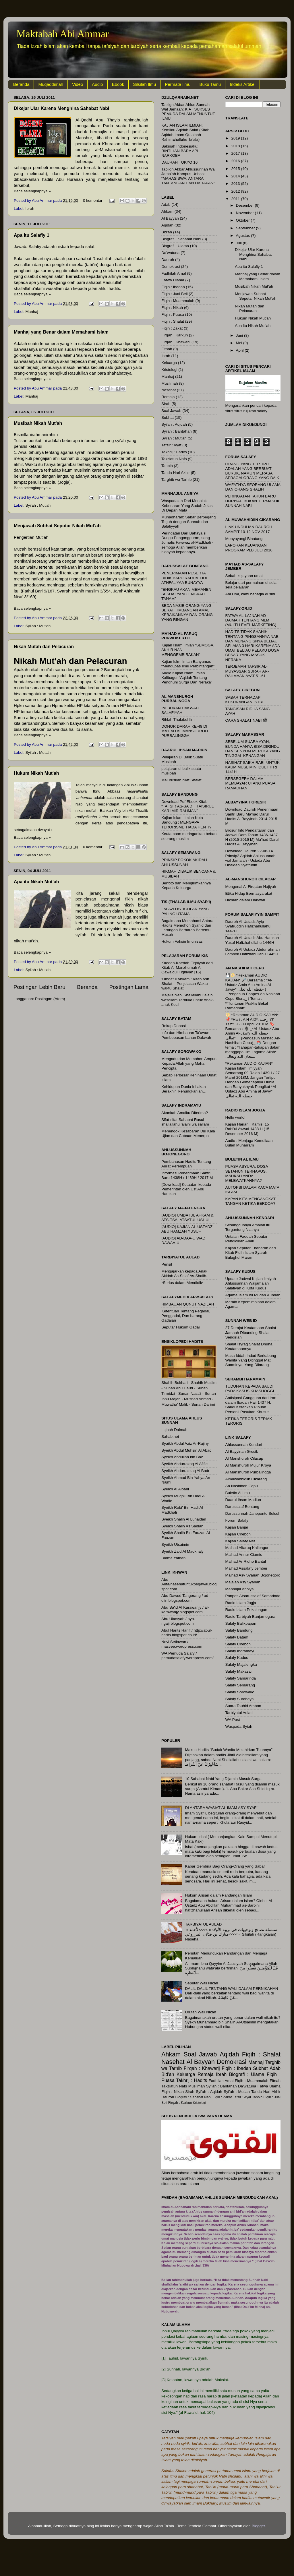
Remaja (168, 397)
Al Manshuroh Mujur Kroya (248, 1465)
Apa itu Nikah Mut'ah (36, 881)
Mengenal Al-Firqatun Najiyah (250, 886)
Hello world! (235, 1117)
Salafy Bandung (239, 1630)
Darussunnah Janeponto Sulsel (252, 1513)
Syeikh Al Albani (175, 1489)
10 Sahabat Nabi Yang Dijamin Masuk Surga (223, 1779)
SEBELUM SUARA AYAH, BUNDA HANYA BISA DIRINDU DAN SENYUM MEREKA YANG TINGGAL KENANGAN (252, 748)
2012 (236, 191)
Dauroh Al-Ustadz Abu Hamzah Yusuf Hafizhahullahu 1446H (252, 940)
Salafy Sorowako (239, 1692)
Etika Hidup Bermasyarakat (248, 893)
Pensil (166, 1264)
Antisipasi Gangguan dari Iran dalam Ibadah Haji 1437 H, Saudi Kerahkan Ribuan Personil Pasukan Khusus (250, 1405)
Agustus (243, 235)
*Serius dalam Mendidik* (182, 1283)
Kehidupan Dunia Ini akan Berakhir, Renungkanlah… (184, 1088)
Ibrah (30, 208)
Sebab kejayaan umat (244, 576)
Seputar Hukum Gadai (180, 1327)
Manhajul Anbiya (239, 1589)
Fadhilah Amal (173, 273)
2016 (236, 161)
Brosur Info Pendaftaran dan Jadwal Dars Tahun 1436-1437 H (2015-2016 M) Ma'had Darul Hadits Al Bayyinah (252, 837)
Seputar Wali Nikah (201, 1983)
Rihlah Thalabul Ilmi (178, 719)
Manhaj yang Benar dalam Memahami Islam (61, 332)
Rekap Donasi (173, 1026)
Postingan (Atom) (50, 999)
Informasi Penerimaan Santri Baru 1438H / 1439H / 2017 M (187, 1175)
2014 (236, 176)
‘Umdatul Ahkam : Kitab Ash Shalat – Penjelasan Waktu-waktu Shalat (185, 983)
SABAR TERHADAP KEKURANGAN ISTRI (244, 699)
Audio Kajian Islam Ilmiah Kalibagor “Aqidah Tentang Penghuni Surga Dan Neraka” (186, 677)
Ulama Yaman (173, 1558)
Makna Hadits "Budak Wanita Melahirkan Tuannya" (228, 1750)
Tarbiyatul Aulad (239, 1713)
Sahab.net (170, 1436)
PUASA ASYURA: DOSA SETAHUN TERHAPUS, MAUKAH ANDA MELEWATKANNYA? (246, 1173)
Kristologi (169, 369)
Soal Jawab (171, 410)
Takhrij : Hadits (174, 452)
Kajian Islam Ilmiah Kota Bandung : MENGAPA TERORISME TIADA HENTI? (186, 822)
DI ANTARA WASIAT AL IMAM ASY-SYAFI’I (222, 1808)
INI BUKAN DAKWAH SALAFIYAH (180, 710)
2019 (236, 138)
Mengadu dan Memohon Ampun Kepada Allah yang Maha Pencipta (188, 1063)
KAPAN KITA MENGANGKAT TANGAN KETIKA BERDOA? (250, 1201)
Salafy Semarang (240, 1685)
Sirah (166, 404)
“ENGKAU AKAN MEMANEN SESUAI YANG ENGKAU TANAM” (186, 594)
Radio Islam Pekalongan (246, 1609)
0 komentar (92, 200)
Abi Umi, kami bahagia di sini (250, 594)
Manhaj (32, 311)
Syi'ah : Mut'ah (38, 505)
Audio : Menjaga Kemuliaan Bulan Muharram (249, 1142)
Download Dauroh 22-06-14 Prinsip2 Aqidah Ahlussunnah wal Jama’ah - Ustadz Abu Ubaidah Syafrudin (250, 858)
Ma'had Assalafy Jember (246, 1568)
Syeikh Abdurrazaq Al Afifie (184, 1464)
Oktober (243, 220)
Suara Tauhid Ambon (243, 1706)
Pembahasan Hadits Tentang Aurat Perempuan (186, 1163)
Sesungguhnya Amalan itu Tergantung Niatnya (247, 1227)
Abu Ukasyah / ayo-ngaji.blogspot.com (178, 1621)
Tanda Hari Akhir (175, 472)
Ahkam (167, 211)
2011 (236, 199)
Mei (239, 343)
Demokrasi (170, 266)
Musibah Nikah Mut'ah (38, 423)
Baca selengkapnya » (32, 191)
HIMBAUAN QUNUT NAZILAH (187, 1304)
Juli (239, 243)
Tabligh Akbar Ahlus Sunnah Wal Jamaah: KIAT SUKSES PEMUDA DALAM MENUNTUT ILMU (188, 111)
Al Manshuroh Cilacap (244, 1458)
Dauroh (167, 259)
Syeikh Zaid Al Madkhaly (182, 1551)
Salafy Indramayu (240, 1651)
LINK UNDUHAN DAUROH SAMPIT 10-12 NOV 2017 (248, 529)
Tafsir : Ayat (171, 445)
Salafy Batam (236, 1637)
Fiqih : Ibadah (173, 287)
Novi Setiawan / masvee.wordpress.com (181, 1644)
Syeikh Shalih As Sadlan (182, 1526)
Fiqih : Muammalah (177, 301)
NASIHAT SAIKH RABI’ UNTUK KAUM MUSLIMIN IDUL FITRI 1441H (252, 767)
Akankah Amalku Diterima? (184, 1113)
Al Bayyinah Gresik (241, 1451)
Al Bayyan (170, 218)
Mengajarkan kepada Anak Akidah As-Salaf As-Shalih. (184, 1273)
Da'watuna (170, 253)
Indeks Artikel (242, 84)
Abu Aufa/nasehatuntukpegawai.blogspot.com (188, 1584)
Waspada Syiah (238, 1726)
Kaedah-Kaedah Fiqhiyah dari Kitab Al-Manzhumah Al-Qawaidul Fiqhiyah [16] (187, 967)
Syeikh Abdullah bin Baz (182, 1457)
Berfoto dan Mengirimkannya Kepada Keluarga (186, 885)
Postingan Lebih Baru (39, 987)
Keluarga (169, 363)
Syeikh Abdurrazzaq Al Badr (185, 1471)
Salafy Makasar (238, 1671)
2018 (236, 146)
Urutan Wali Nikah (200, 2012)
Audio (97, 84)
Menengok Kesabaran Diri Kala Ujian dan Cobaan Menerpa (188, 1133)
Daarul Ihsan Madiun (243, 1500)
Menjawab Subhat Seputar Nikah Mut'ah (57, 525)
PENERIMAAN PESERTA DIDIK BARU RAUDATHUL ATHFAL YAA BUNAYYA (184, 577)
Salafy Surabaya (239, 1699)
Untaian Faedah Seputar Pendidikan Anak (246, 1238)
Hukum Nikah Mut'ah (36, 773)
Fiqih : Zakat (172, 328)
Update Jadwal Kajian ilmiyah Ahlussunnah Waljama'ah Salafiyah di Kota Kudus (250, 1283)
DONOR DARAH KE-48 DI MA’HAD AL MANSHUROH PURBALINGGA (184, 731)
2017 (236, 153)
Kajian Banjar (236, 1527)
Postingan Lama (128, 987)
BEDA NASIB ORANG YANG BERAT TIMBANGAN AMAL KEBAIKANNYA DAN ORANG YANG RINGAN (187, 612)
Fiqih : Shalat (172, 321)
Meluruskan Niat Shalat (181, 780)
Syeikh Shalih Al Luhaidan (183, 1519)
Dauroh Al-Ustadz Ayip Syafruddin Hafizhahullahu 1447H (248, 926)
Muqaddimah (50, 84)
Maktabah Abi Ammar (62, 34)
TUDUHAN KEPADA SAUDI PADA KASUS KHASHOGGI (249, 1388)
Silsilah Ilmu (144, 84)
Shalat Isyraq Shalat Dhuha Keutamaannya (248, 1346)
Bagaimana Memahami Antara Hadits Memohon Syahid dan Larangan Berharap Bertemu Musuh (187, 928)
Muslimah (169, 383)
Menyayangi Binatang (244, 538)
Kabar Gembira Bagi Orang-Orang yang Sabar (225, 1866)
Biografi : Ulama (175, 246)
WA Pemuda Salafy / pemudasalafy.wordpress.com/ (187, 1655)
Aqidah (167, 225)
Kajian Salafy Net (240, 1541)
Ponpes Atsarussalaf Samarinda (253, 1596)
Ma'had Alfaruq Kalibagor (246, 1547)
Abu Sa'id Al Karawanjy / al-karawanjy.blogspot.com (185, 1609)
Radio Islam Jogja (240, 1603)
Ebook (118, 84)
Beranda (21, 84)
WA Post (232, 1719)
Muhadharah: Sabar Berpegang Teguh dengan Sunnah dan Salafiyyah (188, 521)
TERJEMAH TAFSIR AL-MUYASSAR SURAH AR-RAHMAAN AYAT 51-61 (247, 671)
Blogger (258, 2526)
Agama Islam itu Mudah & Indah (253, 1295)
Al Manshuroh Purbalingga (248, 1472)
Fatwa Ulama (172, 280)
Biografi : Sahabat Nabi (181, 239)
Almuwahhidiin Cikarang (246, 1479)
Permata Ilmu (177, 84)
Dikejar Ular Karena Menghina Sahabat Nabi (61, 108)
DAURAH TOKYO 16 (179, 162)
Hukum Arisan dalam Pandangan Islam (218, 1895)
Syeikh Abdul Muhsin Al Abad (186, 1450)
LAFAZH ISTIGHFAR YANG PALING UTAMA (185, 911)
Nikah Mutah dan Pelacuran (44, 646)
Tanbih (167, 466)
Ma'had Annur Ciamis (243, 1554)
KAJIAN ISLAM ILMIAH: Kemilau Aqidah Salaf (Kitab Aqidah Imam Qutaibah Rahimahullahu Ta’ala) (185, 132)
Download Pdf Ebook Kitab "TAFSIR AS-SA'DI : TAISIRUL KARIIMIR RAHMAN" (187, 806)
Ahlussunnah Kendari (243, 1444)
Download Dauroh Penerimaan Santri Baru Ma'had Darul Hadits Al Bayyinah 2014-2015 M (251, 816)
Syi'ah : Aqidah (174, 424)
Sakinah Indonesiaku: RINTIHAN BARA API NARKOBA (179, 151)
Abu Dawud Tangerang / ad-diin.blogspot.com (185, 1597)
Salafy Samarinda (240, 1678)
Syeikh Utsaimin (175, 1544)
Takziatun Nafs (174, 459)
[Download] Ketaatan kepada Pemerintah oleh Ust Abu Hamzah (186, 1189)
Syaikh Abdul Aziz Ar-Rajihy (185, 1443)
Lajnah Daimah (174, 1430)
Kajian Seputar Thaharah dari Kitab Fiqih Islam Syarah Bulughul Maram (250, 1252)
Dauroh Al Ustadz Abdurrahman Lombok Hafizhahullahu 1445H (252, 951)
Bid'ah (166, 232)
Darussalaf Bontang (242, 1506)
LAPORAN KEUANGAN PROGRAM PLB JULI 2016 (248, 547)
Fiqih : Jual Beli (174, 294)
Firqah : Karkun (174, 335)
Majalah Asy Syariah (242, 1582)
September (246, 228)
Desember (245, 205)
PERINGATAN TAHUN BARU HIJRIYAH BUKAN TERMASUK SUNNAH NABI (252, 501)
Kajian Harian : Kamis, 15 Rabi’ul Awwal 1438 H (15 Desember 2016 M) (247, 1129)
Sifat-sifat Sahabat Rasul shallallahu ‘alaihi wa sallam (185, 1121)
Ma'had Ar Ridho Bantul (245, 1561)
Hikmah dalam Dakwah (245, 900)
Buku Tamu (210, 84)
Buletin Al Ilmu (237, 1493)
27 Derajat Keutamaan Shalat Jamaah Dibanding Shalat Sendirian (250, 1332)
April (240, 350)
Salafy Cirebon (238, 1644)
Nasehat (168, 390)
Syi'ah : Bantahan (176, 431)
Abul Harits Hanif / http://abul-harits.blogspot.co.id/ (186, 1632)
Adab (166, 204)
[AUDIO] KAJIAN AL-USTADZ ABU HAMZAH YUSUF (186, 1229)
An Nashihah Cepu (241, 1486)
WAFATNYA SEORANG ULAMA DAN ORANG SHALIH (253, 487)
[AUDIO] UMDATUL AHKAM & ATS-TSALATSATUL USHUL (187, 1217)
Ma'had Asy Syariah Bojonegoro (253, 1575)
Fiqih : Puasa (172, 314)
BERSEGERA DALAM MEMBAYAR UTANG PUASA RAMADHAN (250, 783)
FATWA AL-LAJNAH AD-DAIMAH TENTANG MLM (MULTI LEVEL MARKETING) (250, 620)
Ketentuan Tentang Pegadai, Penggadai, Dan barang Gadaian (185, 1315)
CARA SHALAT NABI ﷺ (246, 720)
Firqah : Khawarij (175, 342)
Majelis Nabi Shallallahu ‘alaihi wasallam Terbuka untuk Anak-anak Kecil (187, 999)
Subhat (167, 417)
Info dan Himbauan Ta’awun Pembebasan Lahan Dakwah (186, 1035)
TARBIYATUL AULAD (203, 1924)
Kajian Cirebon (238, 1534)
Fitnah (166, 349)
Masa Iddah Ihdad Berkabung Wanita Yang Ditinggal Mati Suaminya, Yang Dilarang (250, 1360)
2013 (236, 183)
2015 (236, 168)
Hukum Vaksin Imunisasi (182, 941)
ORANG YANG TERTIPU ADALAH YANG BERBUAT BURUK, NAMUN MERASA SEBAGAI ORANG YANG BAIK (252, 471)
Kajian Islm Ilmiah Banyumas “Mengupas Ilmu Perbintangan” (187, 663)
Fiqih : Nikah (172, 307)
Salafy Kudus (236, 1657)
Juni (240, 335)
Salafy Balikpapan (240, 1623)
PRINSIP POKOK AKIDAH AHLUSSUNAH (184, 862)
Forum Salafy (236, 1520)
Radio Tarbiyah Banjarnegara (250, 1616)
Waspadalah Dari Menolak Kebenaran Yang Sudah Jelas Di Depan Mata (186, 505)
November (245, 213)
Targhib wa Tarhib (176, 479)
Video (77, 84)
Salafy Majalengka (241, 1664)
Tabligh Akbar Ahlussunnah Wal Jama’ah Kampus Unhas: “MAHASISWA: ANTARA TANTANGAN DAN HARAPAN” (188, 176)
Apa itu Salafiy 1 (31, 235)
